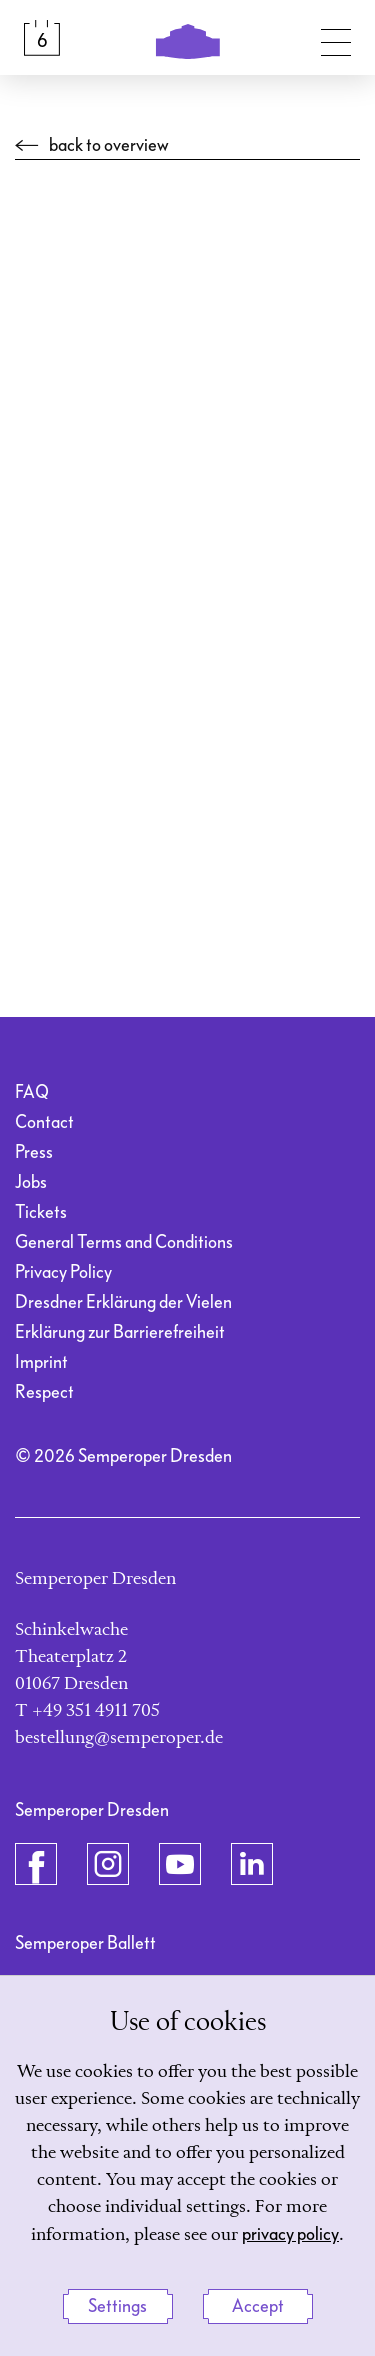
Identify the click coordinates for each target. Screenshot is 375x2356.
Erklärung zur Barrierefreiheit (120, 1332)
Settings (117, 2306)
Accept (258, 2306)
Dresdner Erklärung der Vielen (123, 1302)
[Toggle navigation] (336, 38)
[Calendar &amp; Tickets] (42, 38)
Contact (44, 1122)
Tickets (41, 1212)
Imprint (41, 1362)
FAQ (32, 1092)
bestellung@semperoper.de (119, 1738)
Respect (44, 1392)
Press (34, 1152)
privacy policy (290, 2234)
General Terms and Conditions (124, 1242)
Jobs (31, 1182)
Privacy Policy (63, 1272)
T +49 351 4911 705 (87, 1711)
